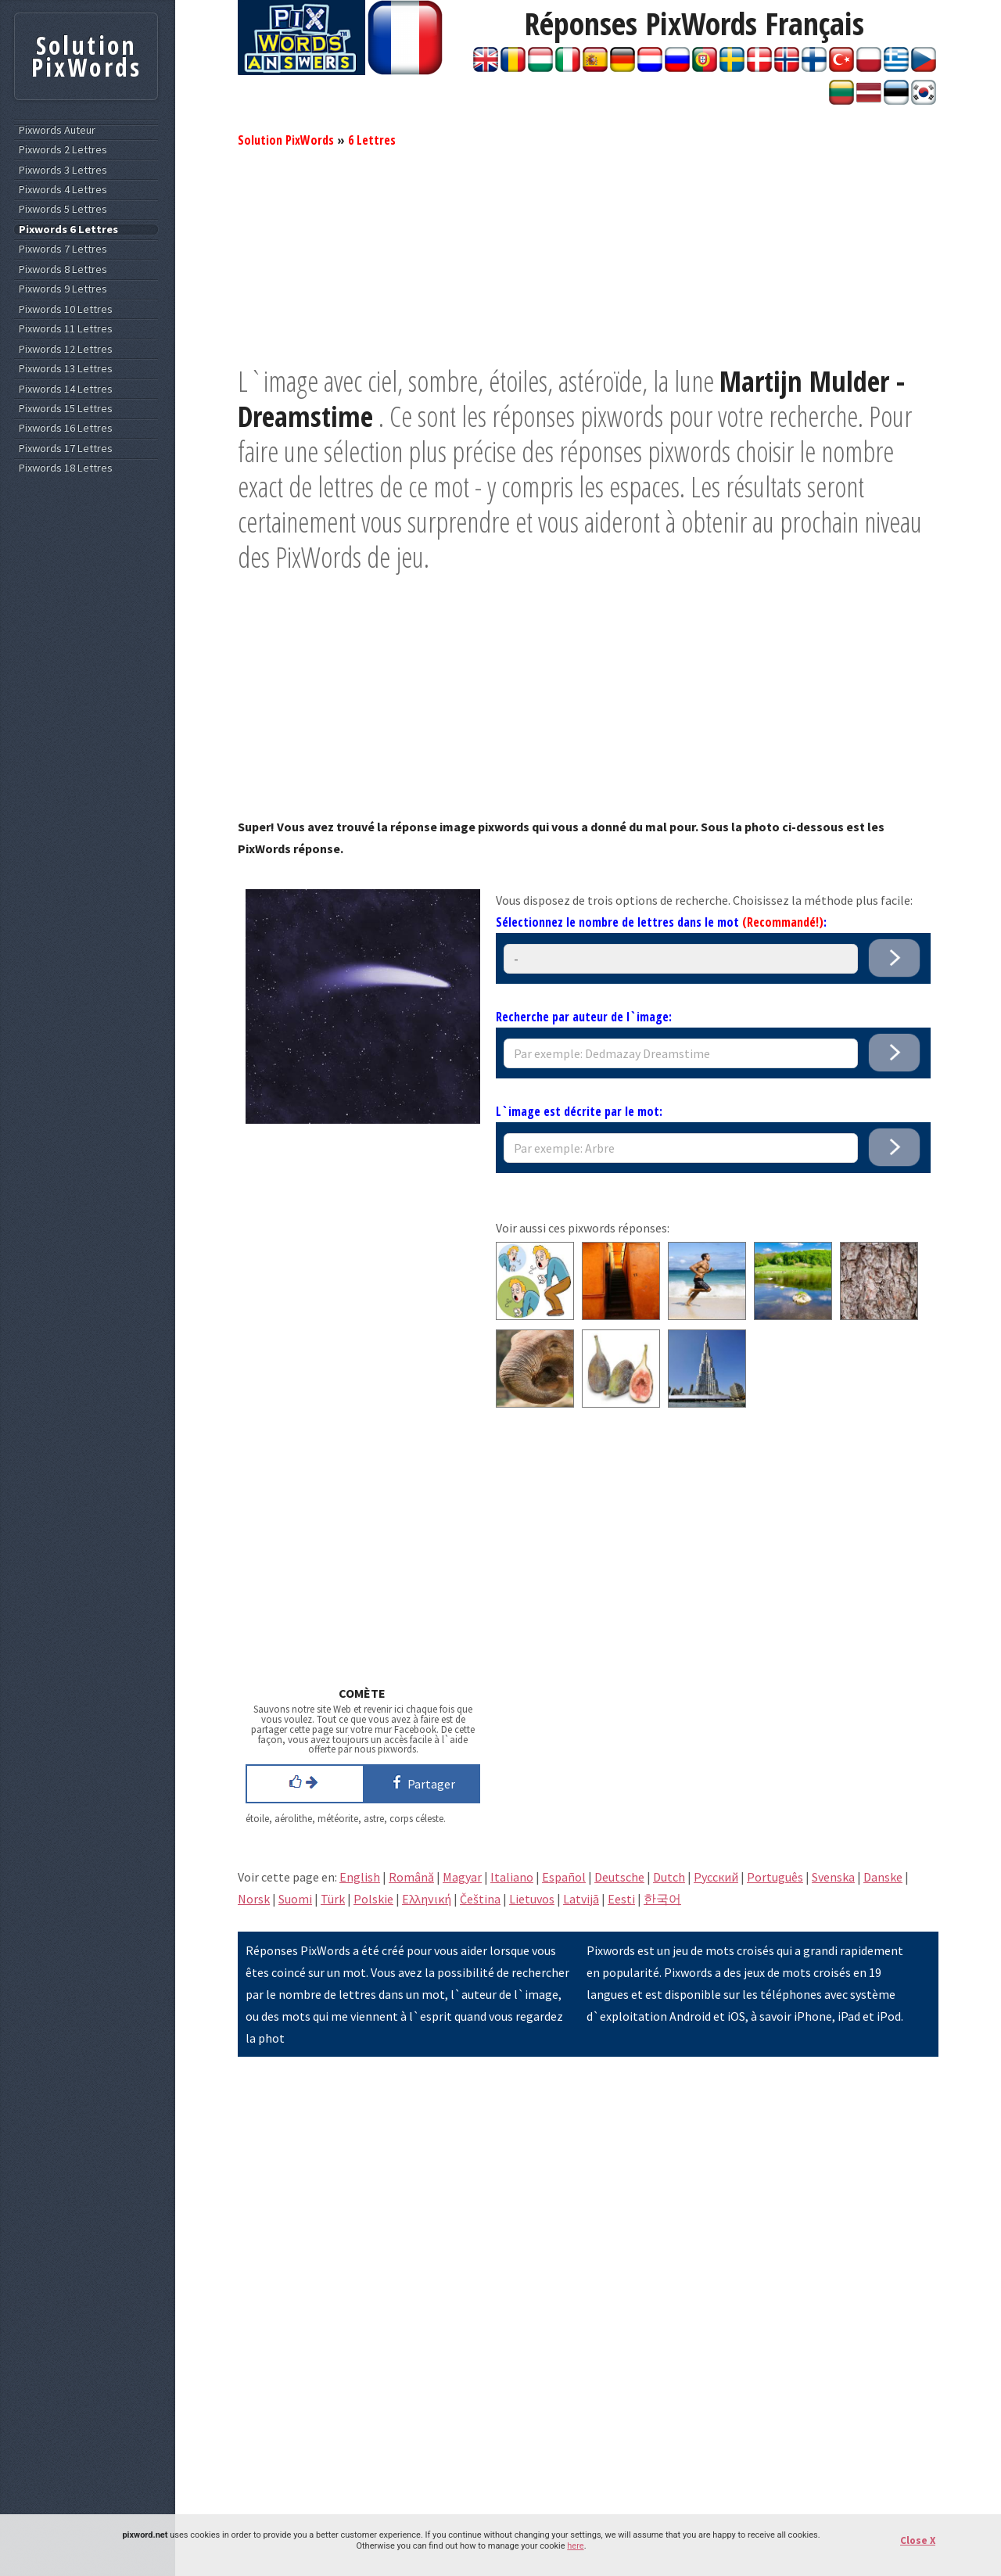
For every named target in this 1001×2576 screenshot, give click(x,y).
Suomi (295, 1899)
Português (775, 1877)
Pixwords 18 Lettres (66, 468)
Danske (882, 1877)
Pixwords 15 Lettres (66, 409)
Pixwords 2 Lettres (63, 150)
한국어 (662, 1899)
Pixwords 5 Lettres (63, 209)
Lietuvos (531, 1899)
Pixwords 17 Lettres (66, 448)
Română (411, 1877)
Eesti (621, 1899)
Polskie (373, 1899)
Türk (333, 1899)
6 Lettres (372, 140)
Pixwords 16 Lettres (66, 428)
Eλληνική (426, 1899)
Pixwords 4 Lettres (63, 190)
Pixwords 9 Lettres (63, 289)
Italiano (511, 1877)
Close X (917, 2540)
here (575, 2546)
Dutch (669, 1877)
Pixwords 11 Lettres (66, 329)
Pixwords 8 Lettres (63, 269)
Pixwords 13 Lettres (66, 369)
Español (564, 1877)
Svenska (833, 1877)
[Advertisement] (588, 254)
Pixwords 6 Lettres (68, 229)
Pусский (716, 1877)
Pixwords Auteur (57, 130)
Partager (421, 1782)
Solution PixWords (286, 140)
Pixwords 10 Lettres (66, 309)
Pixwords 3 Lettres (63, 170)
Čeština (480, 1899)
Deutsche (619, 1877)
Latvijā (581, 1899)
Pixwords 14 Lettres (66, 389)
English (359, 1877)
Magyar (462, 1877)
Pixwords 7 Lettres (63, 249)
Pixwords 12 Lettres (66, 349)
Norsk (254, 1899)
